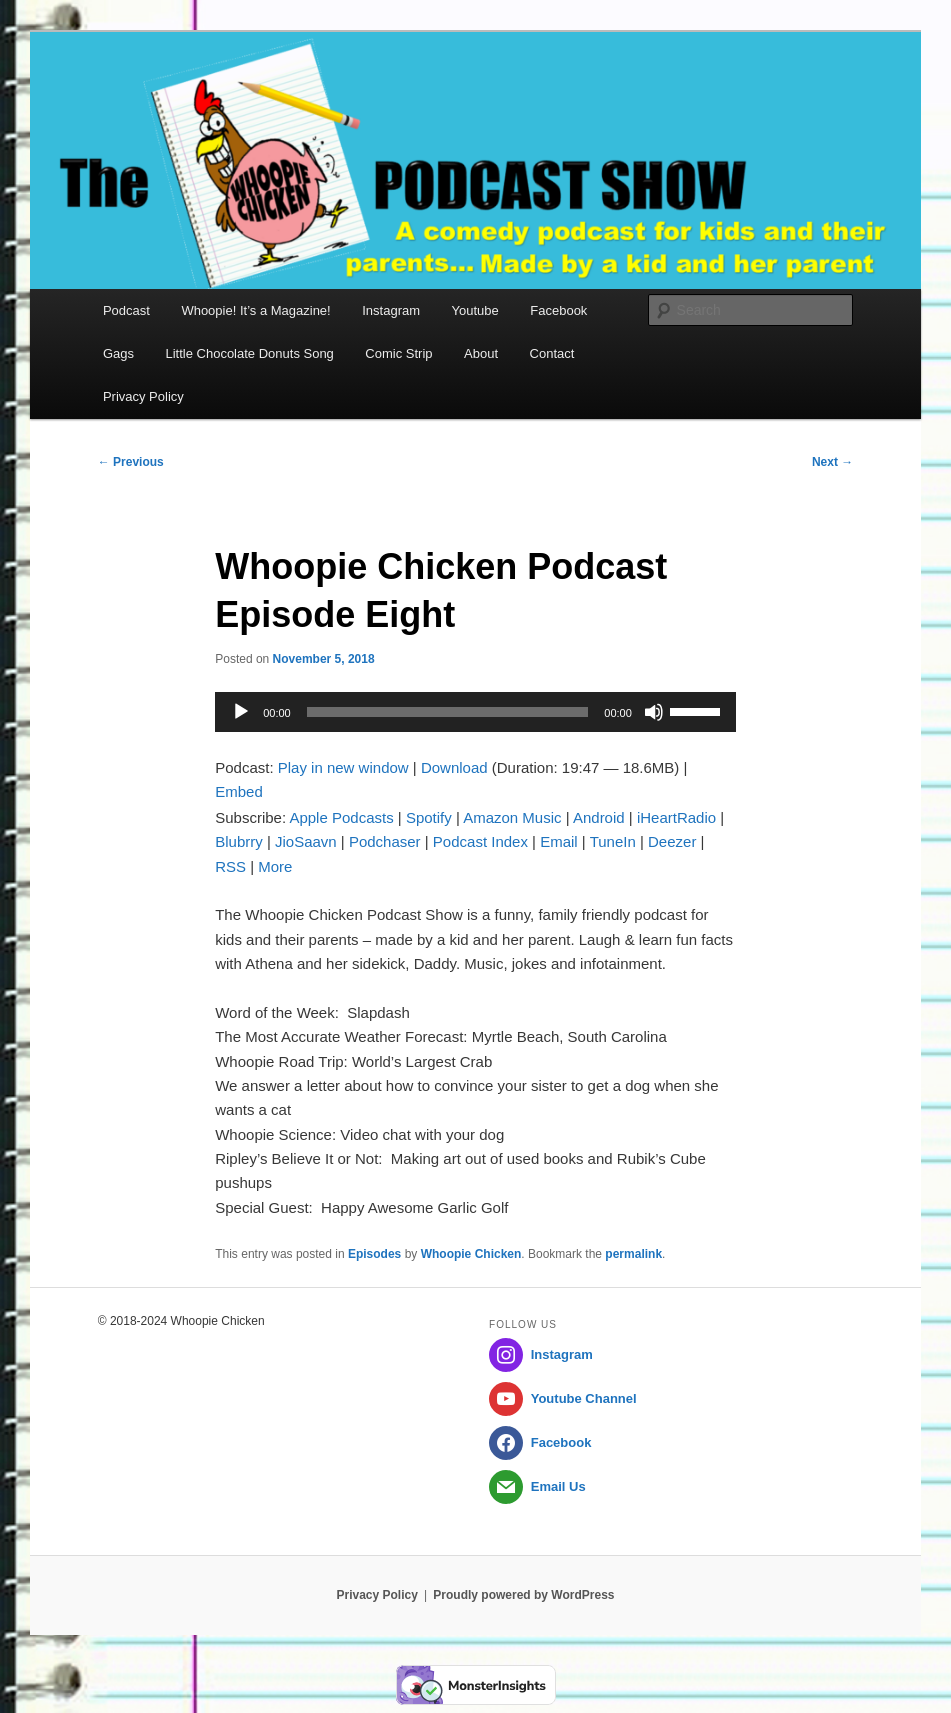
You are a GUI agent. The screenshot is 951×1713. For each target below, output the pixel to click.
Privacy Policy (143, 396)
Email (559, 841)
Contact (552, 353)
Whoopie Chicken (471, 1254)
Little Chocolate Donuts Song (249, 353)
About (481, 353)
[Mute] (654, 712)
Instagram (391, 310)
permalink (633, 1254)
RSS (230, 866)
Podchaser (385, 841)
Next (832, 462)
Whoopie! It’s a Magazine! (255, 310)
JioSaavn (306, 841)
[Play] (241, 712)
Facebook (558, 310)
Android (599, 817)
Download (454, 767)
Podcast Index (480, 841)
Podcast (126, 310)
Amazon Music (512, 817)
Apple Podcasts (341, 817)
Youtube (475, 310)
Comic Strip (398, 353)
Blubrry (239, 841)
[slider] (448, 712)
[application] (475, 712)
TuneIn (613, 841)
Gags (118, 353)
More (275, 866)
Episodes (374, 1254)
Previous (131, 462)
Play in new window (343, 767)
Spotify (429, 817)
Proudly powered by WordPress (523, 1595)
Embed (239, 791)
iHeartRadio (676, 817)
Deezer (672, 841)
